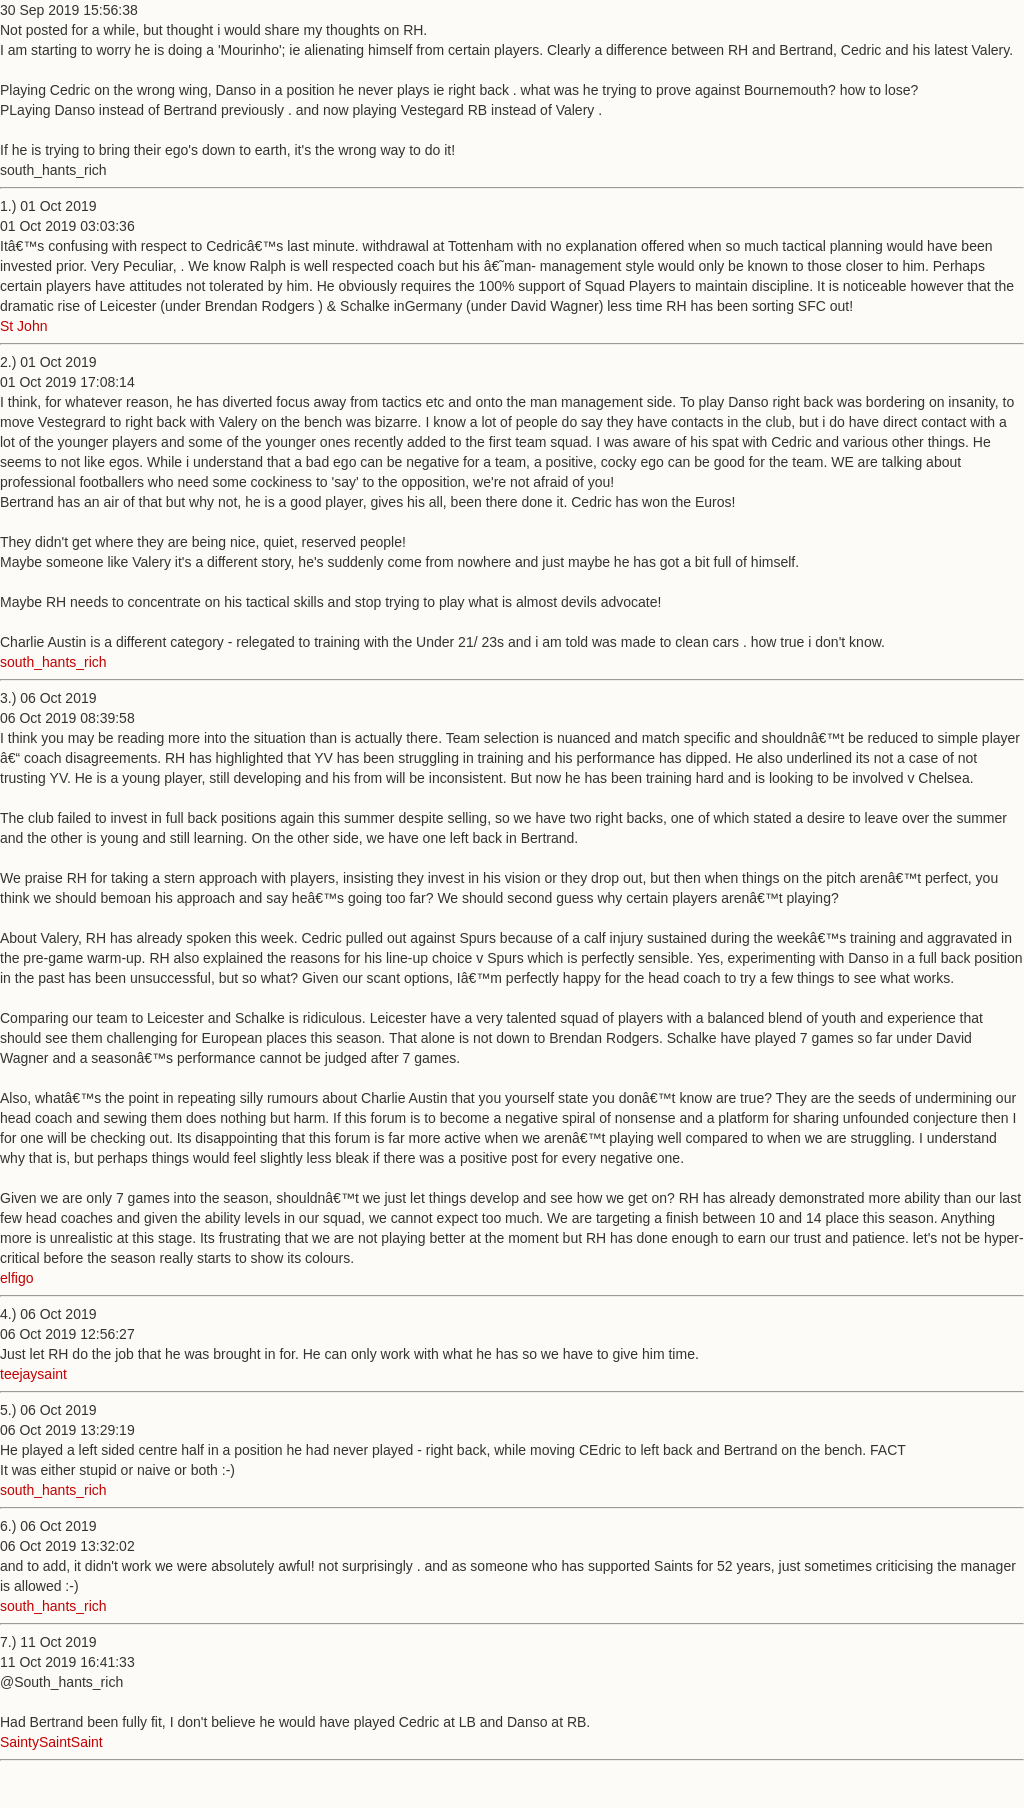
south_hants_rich (53, 662)
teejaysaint (33, 1374)
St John (23, 326)
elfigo (16, 1278)
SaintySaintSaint (51, 1742)
